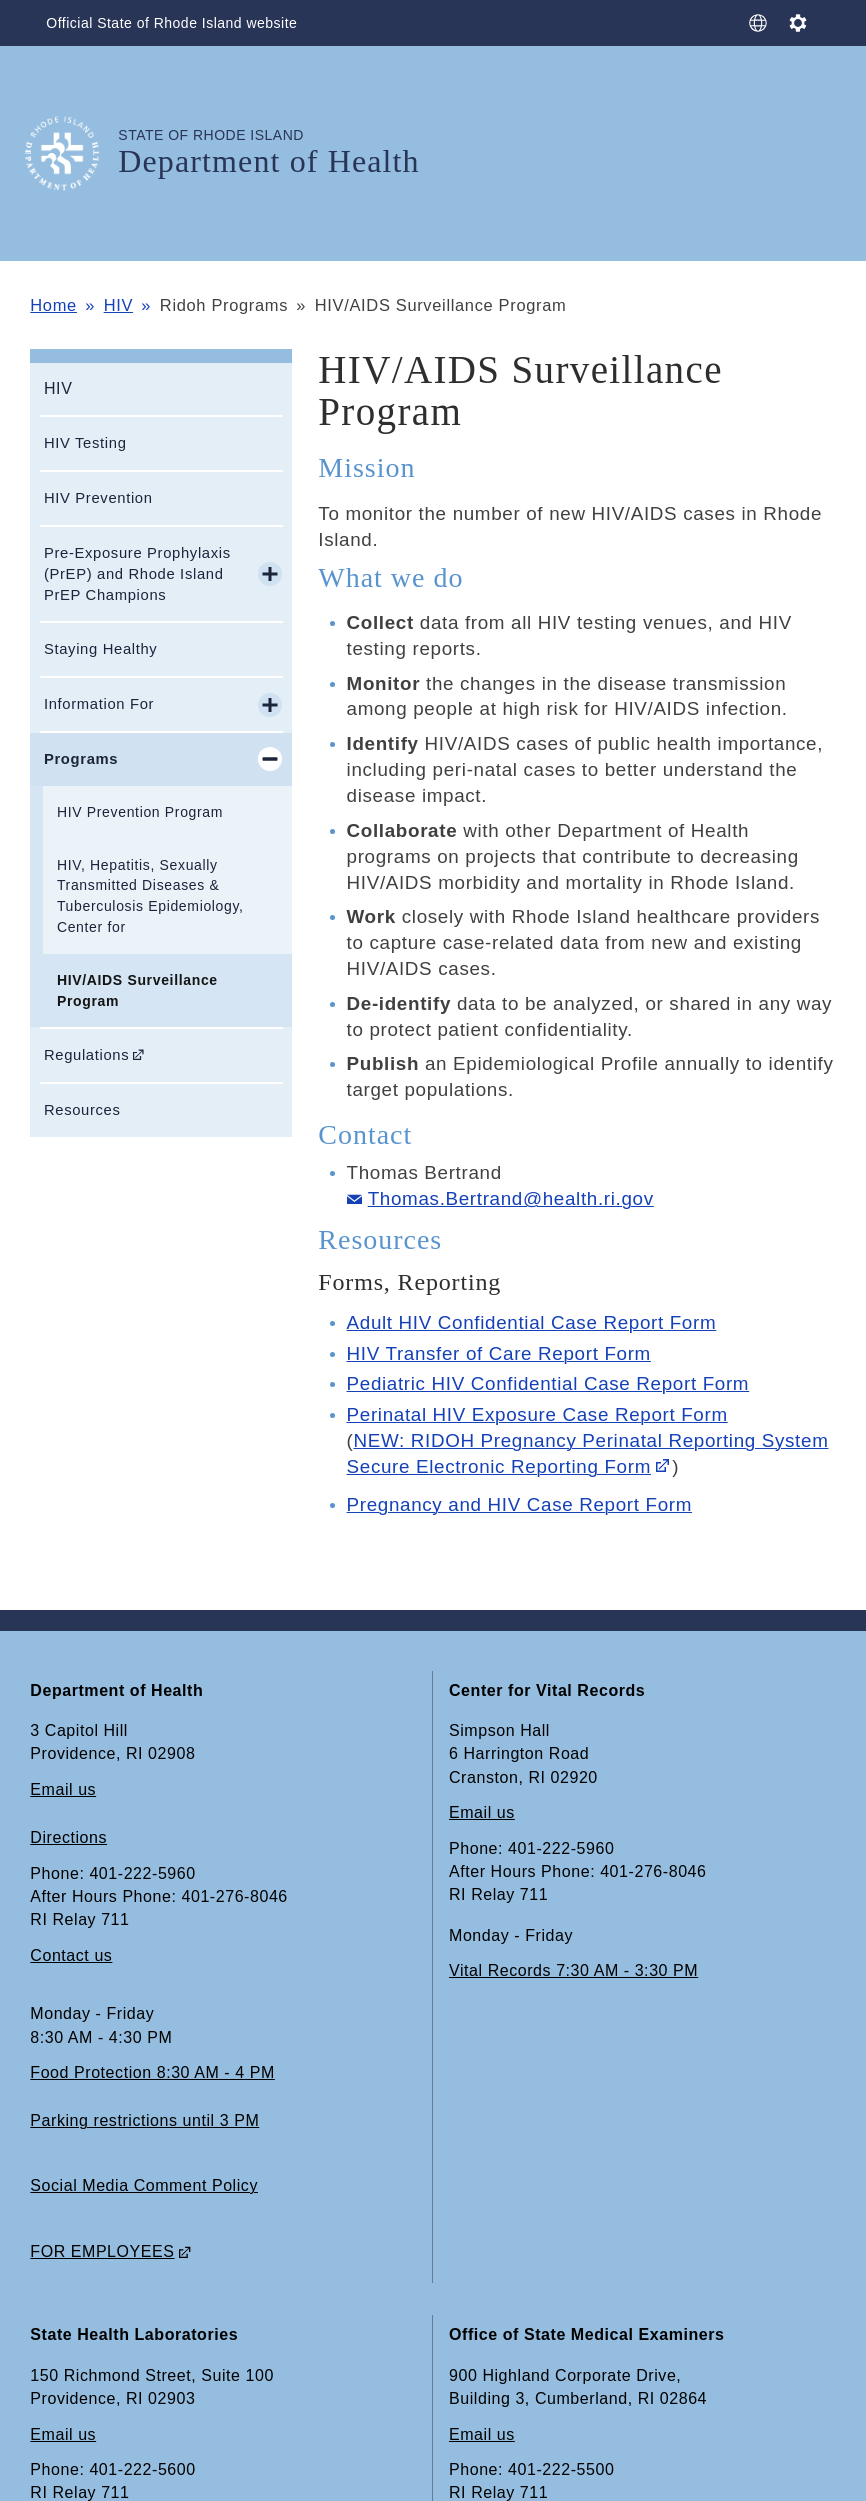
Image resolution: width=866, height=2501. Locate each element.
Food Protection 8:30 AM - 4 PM (152, 2072)
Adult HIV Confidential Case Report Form (532, 1322)
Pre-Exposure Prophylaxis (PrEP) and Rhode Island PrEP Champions (137, 574)
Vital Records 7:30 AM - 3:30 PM (573, 1970)
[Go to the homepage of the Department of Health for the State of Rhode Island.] (74, 153)
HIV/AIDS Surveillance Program (137, 990)
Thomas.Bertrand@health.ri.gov (511, 1198)
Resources (82, 1110)
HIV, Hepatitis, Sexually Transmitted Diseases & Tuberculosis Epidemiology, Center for (150, 896)
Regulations (86, 1055)
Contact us (71, 1955)
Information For (99, 704)
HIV (118, 305)
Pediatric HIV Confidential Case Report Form (548, 1383)
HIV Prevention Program (140, 812)
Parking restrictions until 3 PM (144, 2120)
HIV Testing (85, 443)
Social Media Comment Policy (144, 2185)
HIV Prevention (98, 498)
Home (53, 305)
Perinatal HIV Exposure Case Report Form (537, 1414)
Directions (68, 1837)
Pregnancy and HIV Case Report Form (520, 1504)
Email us (63, 1789)
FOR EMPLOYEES (102, 2251)
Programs (81, 759)
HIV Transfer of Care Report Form (499, 1353)
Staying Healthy (101, 649)
